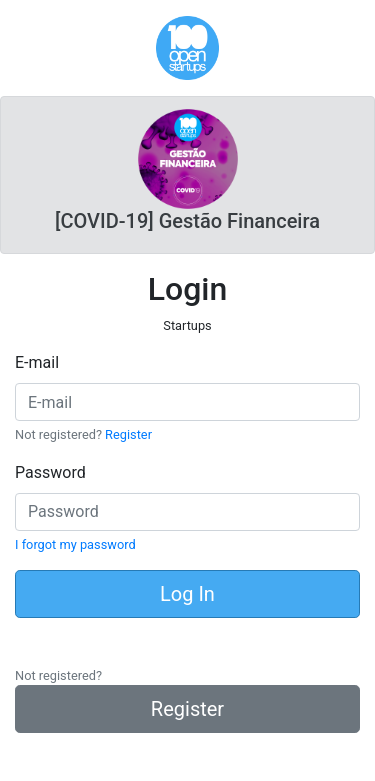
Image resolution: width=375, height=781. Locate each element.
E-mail (37, 362)
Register (128, 434)
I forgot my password (75, 544)
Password (50, 472)
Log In (187, 594)
